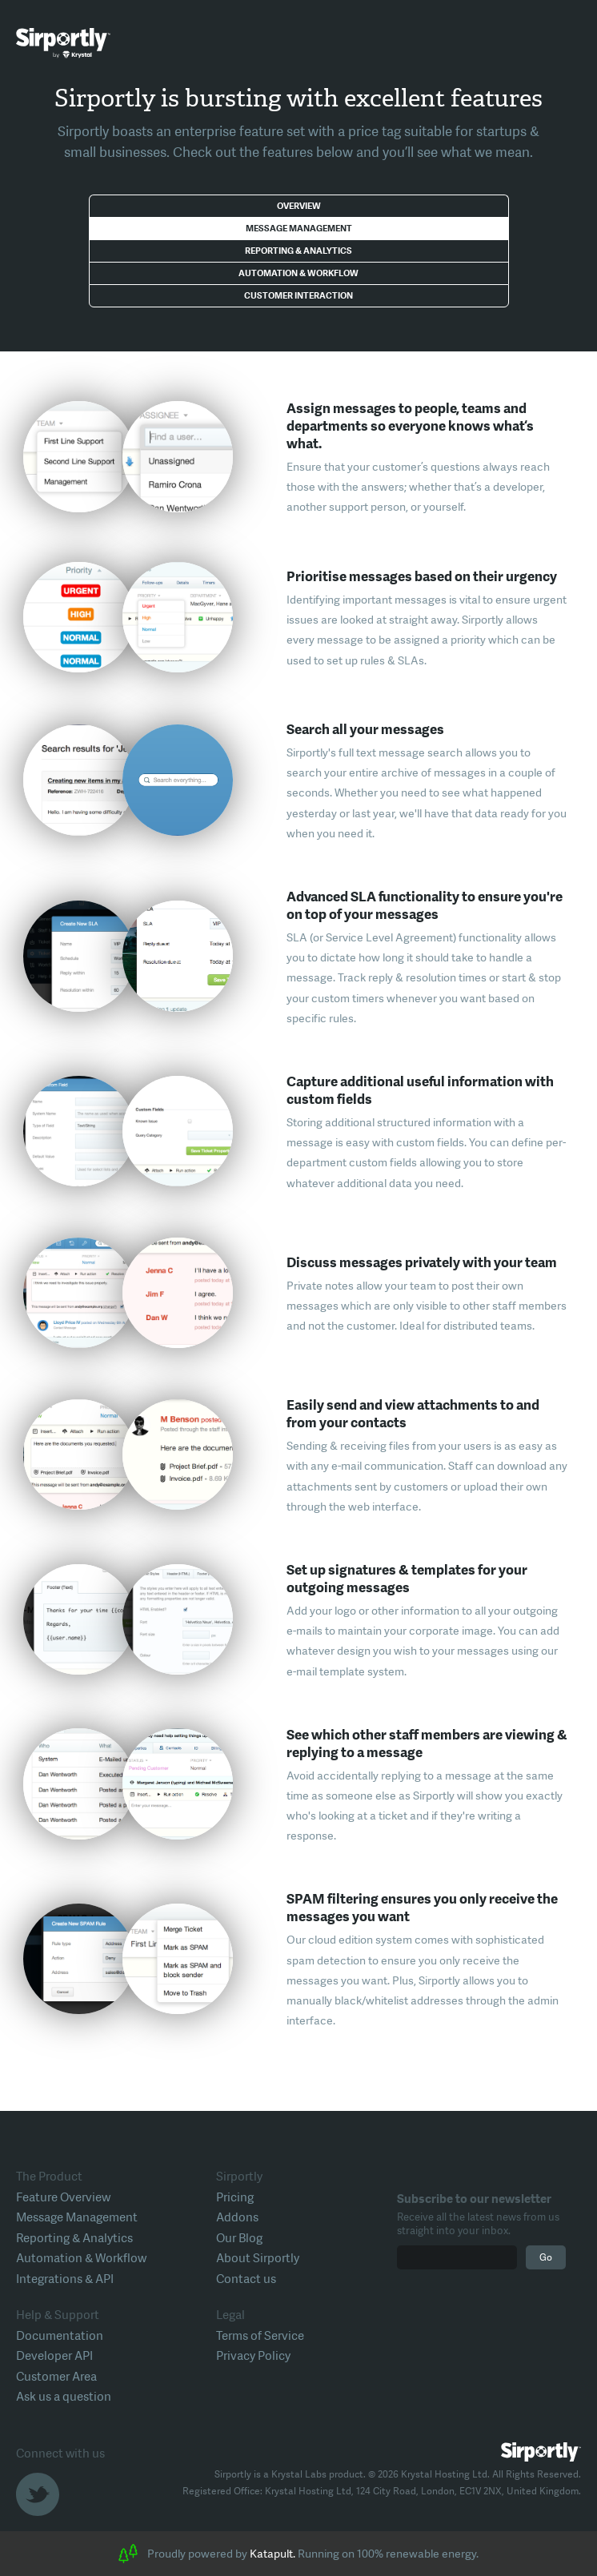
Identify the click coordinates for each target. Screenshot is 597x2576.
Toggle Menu (569, 44)
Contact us (246, 2279)
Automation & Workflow (298, 273)
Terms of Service (260, 2336)
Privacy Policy (253, 2356)
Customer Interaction (298, 296)
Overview (299, 206)
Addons (237, 2217)
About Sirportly (257, 2258)
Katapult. (272, 2553)
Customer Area (56, 2377)
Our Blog (239, 2238)
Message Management (299, 229)
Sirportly (63, 43)
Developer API (54, 2356)
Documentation (59, 2336)
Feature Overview (63, 2197)
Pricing (235, 2197)
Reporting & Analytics (298, 251)
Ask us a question (63, 2397)
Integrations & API (65, 2279)
